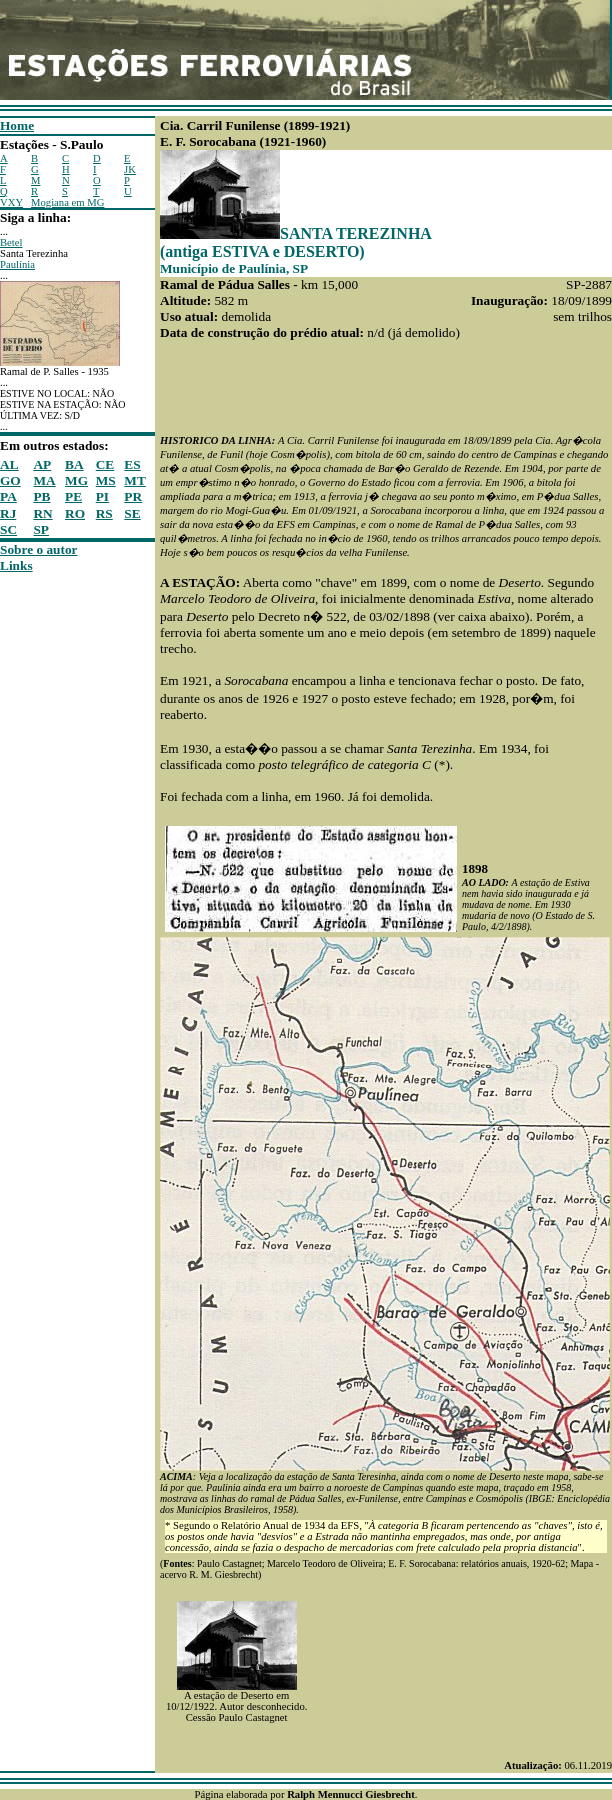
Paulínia (17, 264)
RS (104, 513)
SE (132, 513)
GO (10, 480)
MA (44, 480)
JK (130, 169)
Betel (11, 242)
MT (134, 480)
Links (16, 565)
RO (75, 513)
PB (41, 496)
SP (41, 529)
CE (105, 464)
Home (17, 125)
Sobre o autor (39, 549)
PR (133, 496)
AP (42, 464)
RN (42, 513)
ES (132, 464)
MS (106, 480)
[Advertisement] (60, 874)
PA (8, 496)
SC (8, 529)
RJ (8, 513)
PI (102, 496)
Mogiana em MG (67, 202)
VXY (11, 202)
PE (73, 496)
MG (76, 480)
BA (74, 464)
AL (9, 464)
